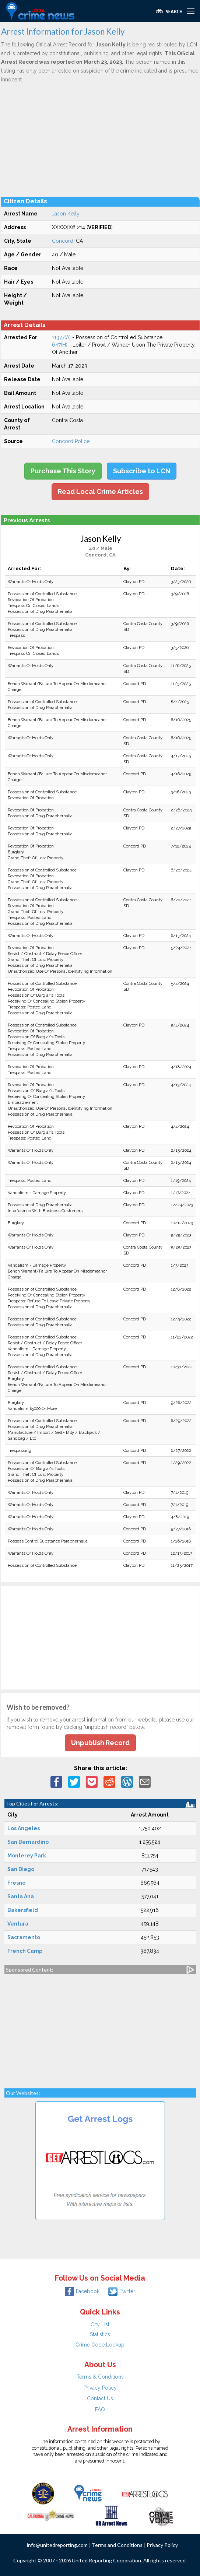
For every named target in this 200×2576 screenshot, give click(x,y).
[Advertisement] (100, 139)
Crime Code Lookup (100, 2345)
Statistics (100, 2334)
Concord (62, 241)
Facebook (82, 2291)
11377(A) (61, 337)
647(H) (59, 345)
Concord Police (71, 441)
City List (100, 2324)
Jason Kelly (66, 214)
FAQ (100, 2409)
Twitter (121, 2291)
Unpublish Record (100, 1743)
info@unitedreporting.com (57, 2545)
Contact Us (100, 2398)
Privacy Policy (100, 2388)
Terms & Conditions (100, 2377)
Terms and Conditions (117, 2545)
